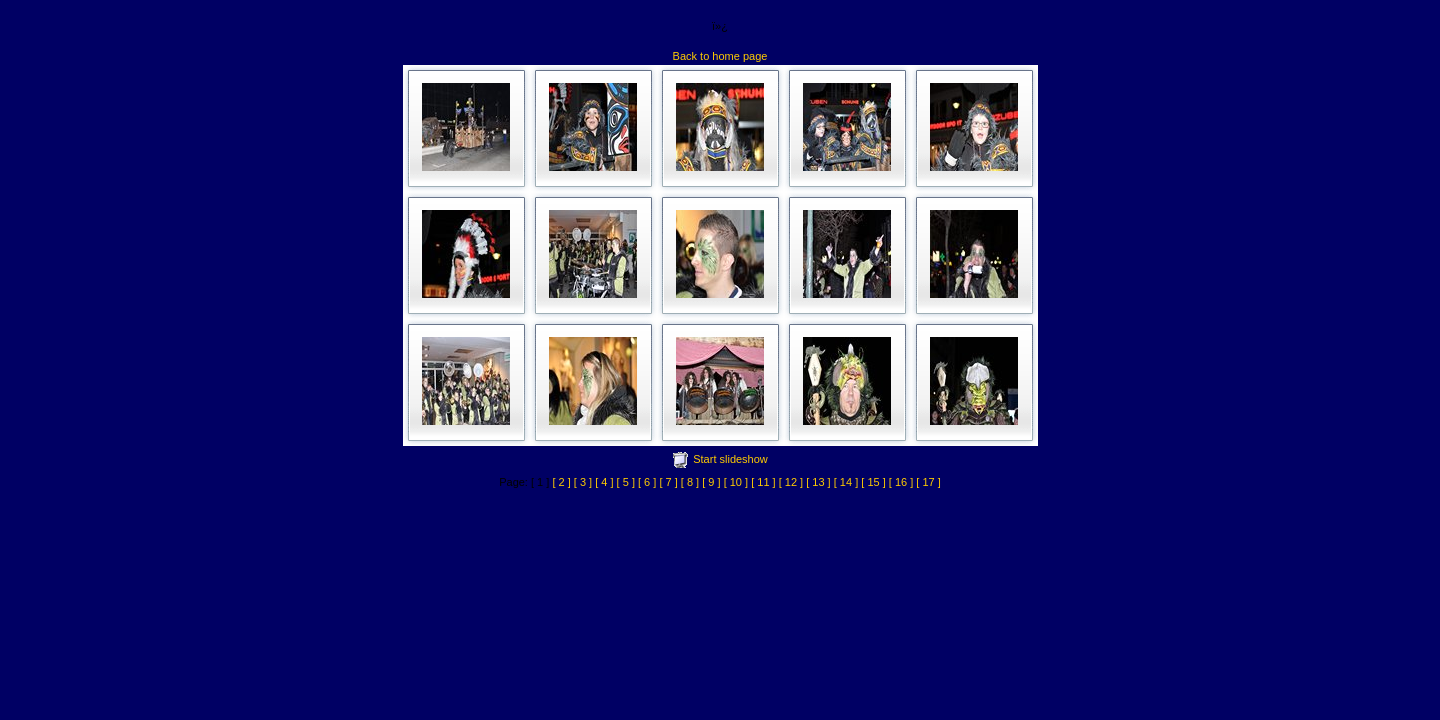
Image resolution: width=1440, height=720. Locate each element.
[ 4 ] (604, 482)
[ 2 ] (561, 482)
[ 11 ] (763, 482)
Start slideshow (730, 459)
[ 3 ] (583, 482)
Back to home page (720, 56)
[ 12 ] (791, 482)
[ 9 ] (711, 482)
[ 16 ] (901, 482)
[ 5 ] (626, 482)
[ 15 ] (873, 482)
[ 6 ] (647, 482)
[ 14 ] (846, 482)
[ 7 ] (668, 482)
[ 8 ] (690, 482)
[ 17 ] (928, 482)
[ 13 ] (818, 482)
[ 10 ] (736, 482)
